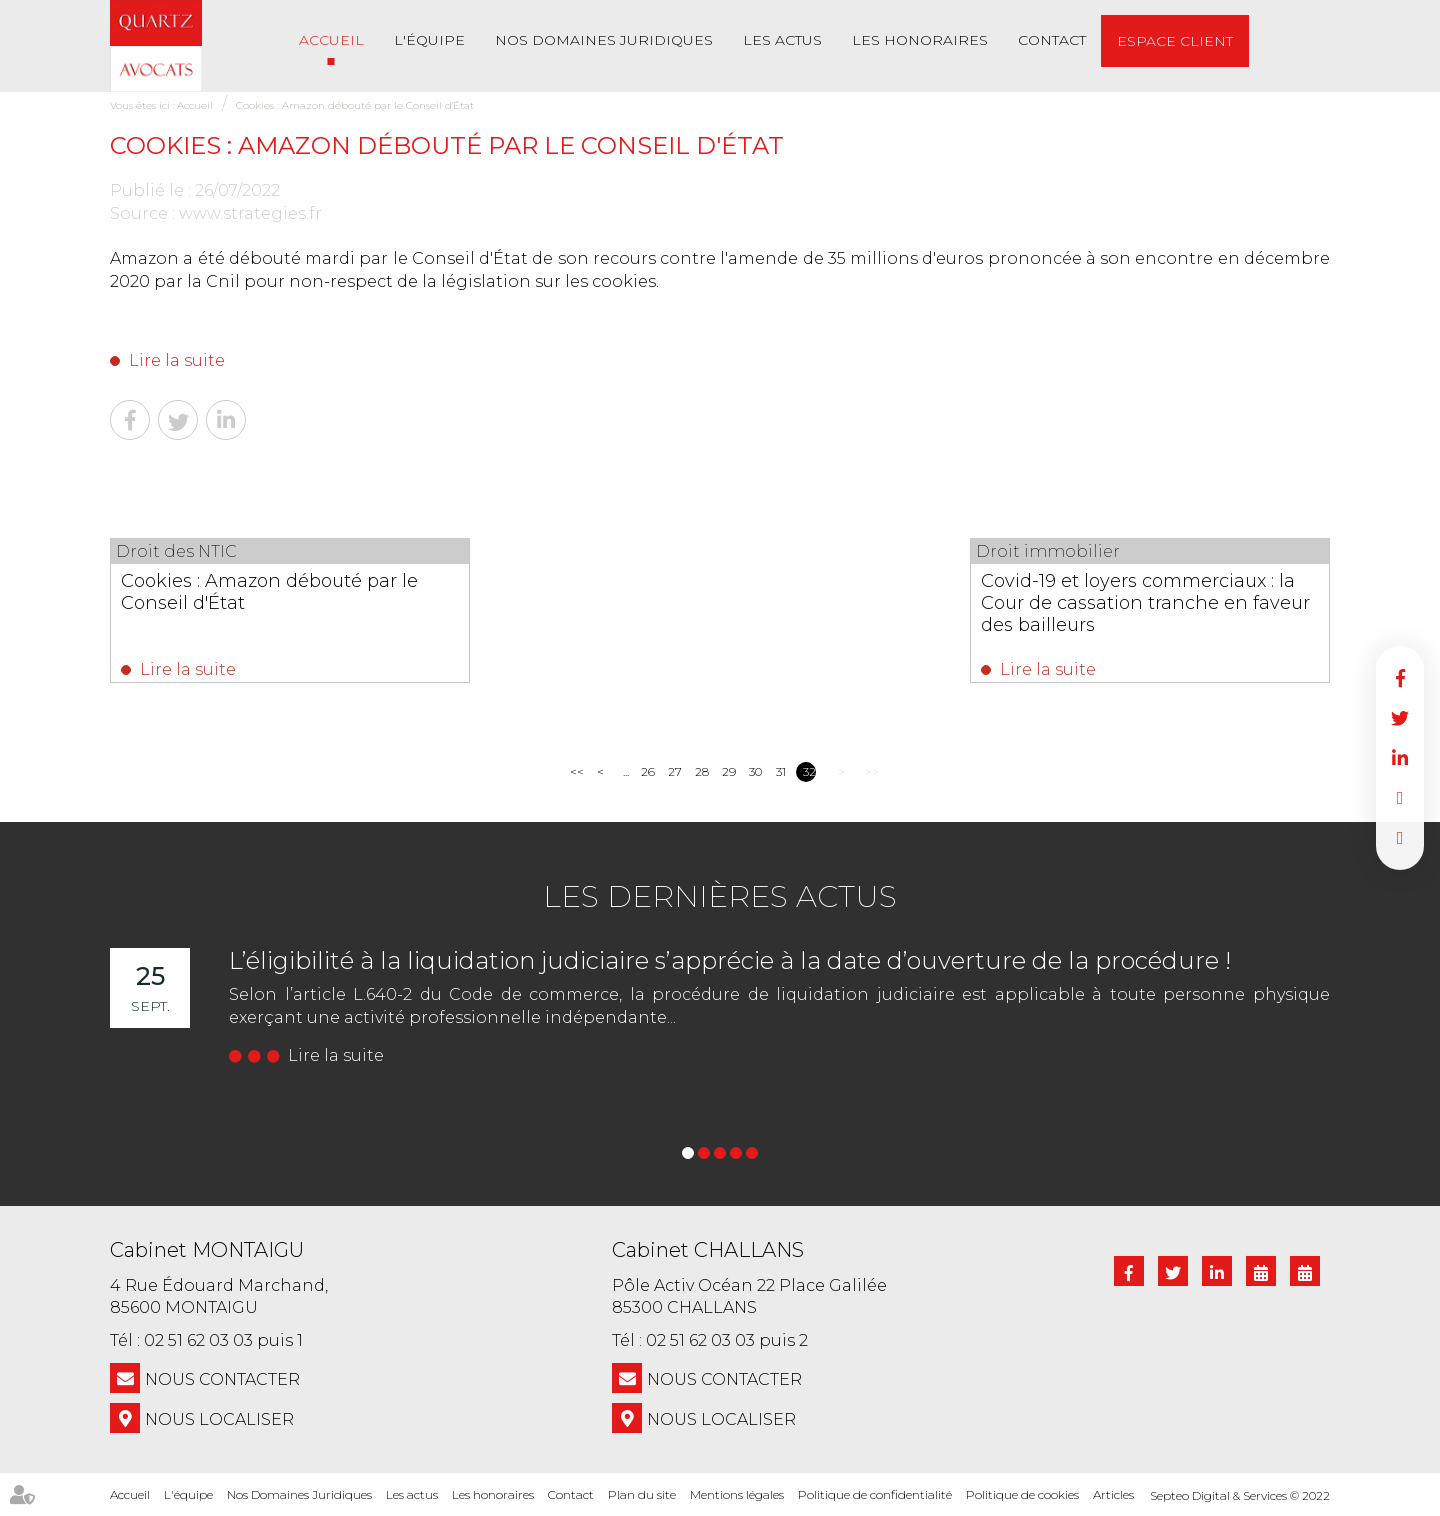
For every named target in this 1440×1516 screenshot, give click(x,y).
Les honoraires (920, 40)
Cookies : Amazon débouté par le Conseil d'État (355, 105)
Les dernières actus (720, 896)
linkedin (1400, 758)
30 (755, 771)
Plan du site (642, 1494)
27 (674, 771)
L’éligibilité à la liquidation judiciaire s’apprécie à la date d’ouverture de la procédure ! (730, 960)
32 (809, 771)
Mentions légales (737, 1494)
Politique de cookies (1022, 1494)
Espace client (1175, 41)
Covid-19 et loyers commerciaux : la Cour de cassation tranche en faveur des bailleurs (1145, 603)
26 (647, 771)
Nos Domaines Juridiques (604, 40)
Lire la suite (177, 360)
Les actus (782, 40)
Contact (1052, 40)
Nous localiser (219, 1419)
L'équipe (429, 40)
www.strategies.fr (250, 213)
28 (701, 771)
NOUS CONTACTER (222, 1379)
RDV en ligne (1400, 798)
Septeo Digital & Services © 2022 (1240, 1495)
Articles (1113, 1494)
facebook (1400, 678)
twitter (1400, 718)
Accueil (331, 40)
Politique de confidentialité (875, 1494)
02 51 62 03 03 (198, 1340)
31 (781, 771)
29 (728, 771)
